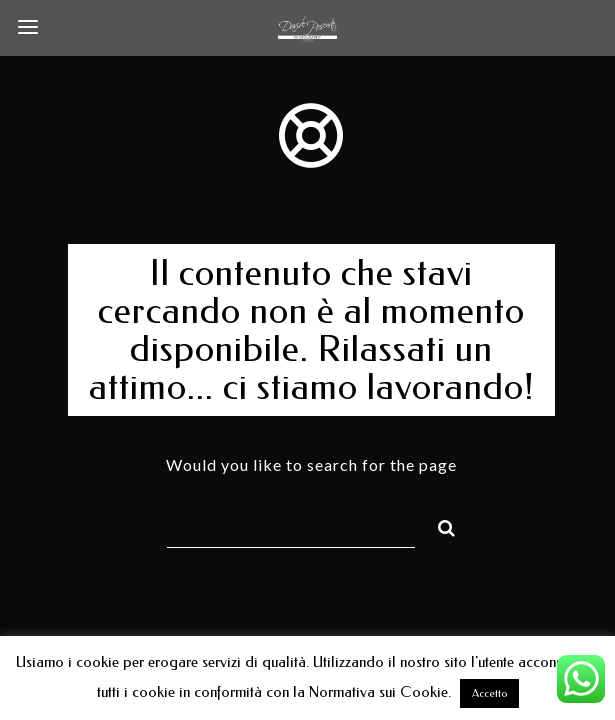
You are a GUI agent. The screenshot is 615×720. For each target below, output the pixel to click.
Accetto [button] (489, 693)
